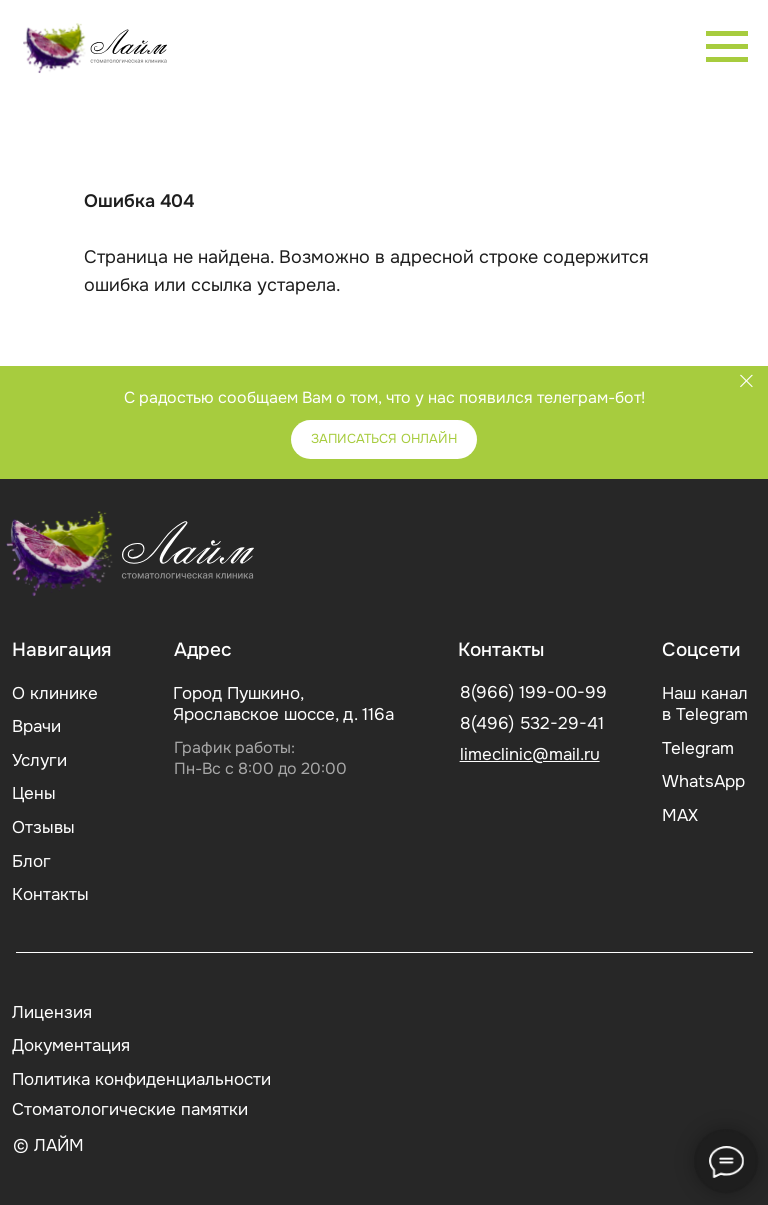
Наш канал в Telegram (705, 704)
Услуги (39, 760)
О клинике (55, 693)
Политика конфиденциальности (141, 1079)
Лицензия (52, 1012)
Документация (71, 1045)
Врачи (36, 726)
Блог (31, 861)
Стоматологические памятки (130, 1109)
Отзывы (43, 827)
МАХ (680, 815)
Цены (34, 793)
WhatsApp (703, 781)
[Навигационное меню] (727, 47)
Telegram (698, 748)
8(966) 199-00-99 (533, 692)
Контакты (50, 894)
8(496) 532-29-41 (532, 723)
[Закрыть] (746, 380)
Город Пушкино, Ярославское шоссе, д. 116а (283, 704)
